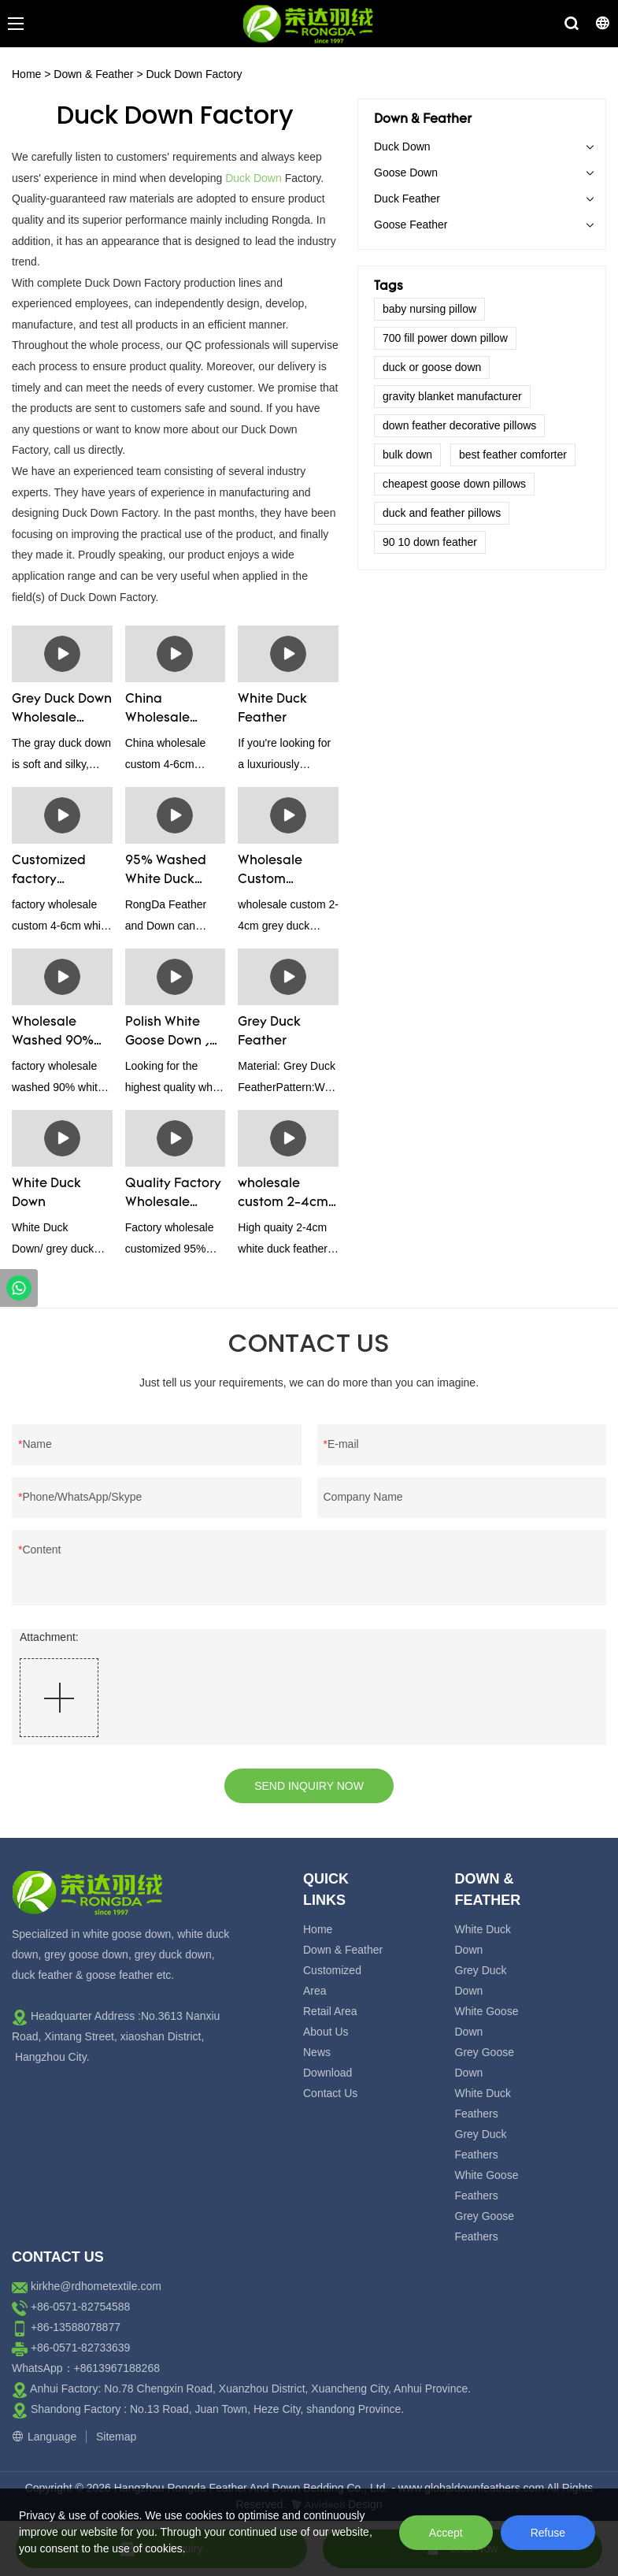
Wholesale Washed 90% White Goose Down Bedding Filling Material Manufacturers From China (57, 1033)
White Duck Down (46, 1193)
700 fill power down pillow (445, 338)
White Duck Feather (272, 709)
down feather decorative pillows (459, 425)
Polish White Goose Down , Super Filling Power (167, 1033)
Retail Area (330, 2011)
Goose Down (406, 172)
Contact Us (330, 2093)
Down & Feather (93, 74)
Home (26, 74)
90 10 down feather (430, 542)
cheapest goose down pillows (454, 483)
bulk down (407, 454)
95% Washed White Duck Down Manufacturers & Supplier (170, 872)
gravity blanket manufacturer (452, 396)
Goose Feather (410, 224)
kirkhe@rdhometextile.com (96, 2286)
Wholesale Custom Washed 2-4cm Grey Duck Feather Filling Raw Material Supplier (285, 872)
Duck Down (253, 178)
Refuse (548, 2532)
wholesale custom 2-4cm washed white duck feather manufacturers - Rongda (284, 1195)
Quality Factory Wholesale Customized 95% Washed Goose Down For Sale (174, 1195)
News (317, 2052)
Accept (446, 2532)
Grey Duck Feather (269, 1032)
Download (327, 2072)
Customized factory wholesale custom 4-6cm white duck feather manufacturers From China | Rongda (58, 872)
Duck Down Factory (194, 74)
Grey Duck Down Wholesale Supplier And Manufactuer (62, 710)
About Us (326, 2031)
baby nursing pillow (429, 309)
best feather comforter (513, 454)
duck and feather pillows (442, 513)
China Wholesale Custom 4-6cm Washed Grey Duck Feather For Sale (171, 710)
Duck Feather (407, 198)
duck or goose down (432, 367)
